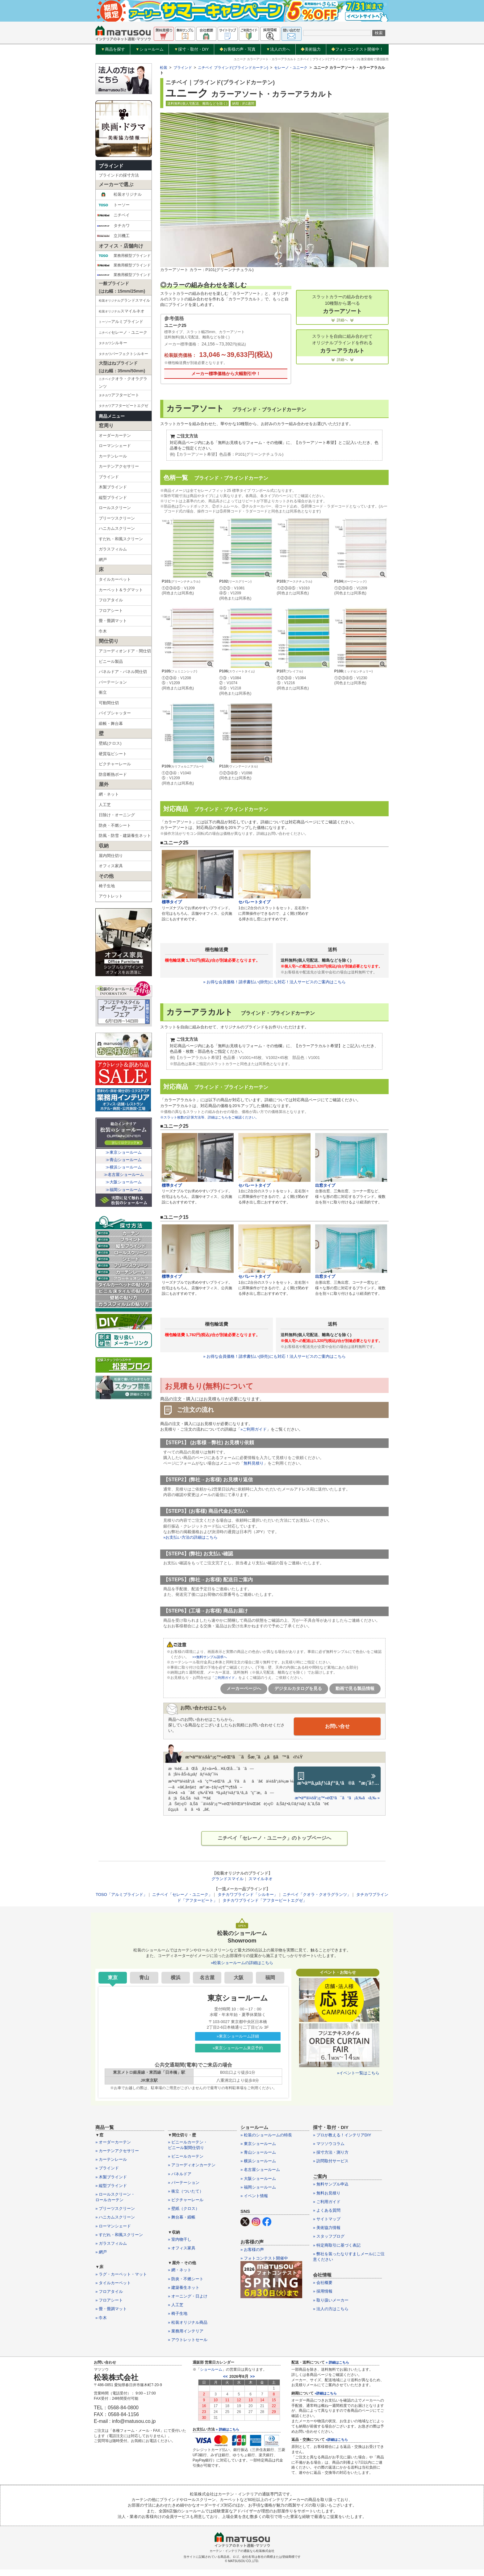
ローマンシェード (115, 445)
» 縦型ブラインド (111, 2187)
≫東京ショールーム (124, 1152)
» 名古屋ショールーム (260, 2171)
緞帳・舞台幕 (111, 723)
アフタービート (119, 395)
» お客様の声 (252, 2250)
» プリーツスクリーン (115, 2210)
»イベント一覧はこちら (358, 2074)
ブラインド (111, 166)
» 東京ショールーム (258, 2145)
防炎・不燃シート (115, 825)
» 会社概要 (322, 2283)
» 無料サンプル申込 (330, 2185)
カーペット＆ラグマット (121, 590)
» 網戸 (101, 2253)
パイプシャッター (115, 713)
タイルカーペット (115, 579)
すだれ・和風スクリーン (121, 539)
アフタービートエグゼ (125, 406)
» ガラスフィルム (111, 2244)
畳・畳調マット (113, 620)
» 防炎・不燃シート (185, 2280)
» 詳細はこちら (227, 2431)
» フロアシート (109, 2301)
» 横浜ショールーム (258, 2162)
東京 (113, 1979)
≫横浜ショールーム (124, 1167)
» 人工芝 (175, 2306)
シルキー (125, 343)
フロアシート (111, 610)
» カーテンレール (111, 2160)
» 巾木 (101, 2319)
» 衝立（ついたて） (185, 2192)
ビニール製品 (111, 661)
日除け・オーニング (117, 815)
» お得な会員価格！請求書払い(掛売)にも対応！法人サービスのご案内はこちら (274, 982)
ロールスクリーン (115, 507)
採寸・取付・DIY (191, 49)
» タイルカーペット (113, 2284)
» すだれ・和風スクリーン (119, 2236)
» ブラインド (107, 2169)
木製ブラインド (113, 487)
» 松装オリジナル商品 (187, 2323)
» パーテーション (183, 2183)
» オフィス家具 (181, 2249)
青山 (144, 1979)
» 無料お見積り (326, 2194)
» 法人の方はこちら (330, 2310)
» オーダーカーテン (113, 2143)
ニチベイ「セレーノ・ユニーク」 (182, 1896)
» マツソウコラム (328, 2145)
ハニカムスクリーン (117, 528)
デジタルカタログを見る (298, 1688)
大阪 (239, 1979)
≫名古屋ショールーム (124, 1174)
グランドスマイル (227, 1880)
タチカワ (113, 225)
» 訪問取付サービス (330, 2162)
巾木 (103, 631)
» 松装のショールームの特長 (266, 2136)
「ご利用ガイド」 (226, 1678)
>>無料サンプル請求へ (209, 1657)
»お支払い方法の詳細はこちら (190, 1537)
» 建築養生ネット (183, 2288)
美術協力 (311, 49)
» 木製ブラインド (111, 2178)
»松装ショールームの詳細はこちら (242, 1964)
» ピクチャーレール (185, 2201)
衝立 (103, 692)
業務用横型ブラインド (124, 255)
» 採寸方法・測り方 (330, 2153)
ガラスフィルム (113, 549)
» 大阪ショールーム (258, 2179)
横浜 (176, 1979)
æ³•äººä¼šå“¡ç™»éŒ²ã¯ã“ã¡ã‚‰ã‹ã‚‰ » (337, 1797)
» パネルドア (179, 2175)
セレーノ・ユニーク (125, 333)
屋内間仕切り (111, 855)
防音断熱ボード (113, 774)
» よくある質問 (326, 2211)
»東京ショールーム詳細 (238, 2037)
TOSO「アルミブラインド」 (121, 1896)
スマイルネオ (125, 311)
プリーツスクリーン (117, 518)
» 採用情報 (322, 2292)
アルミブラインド (125, 322)
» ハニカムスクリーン (115, 2218)
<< (225, 2377)
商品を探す (113, 49)
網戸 (103, 559)
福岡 (270, 1979)
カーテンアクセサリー (119, 466)
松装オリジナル (119, 194)
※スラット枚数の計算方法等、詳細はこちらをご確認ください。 (214, 1117)
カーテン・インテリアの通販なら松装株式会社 (242, 2552)
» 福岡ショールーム (258, 2188)
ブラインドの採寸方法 (119, 175)
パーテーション (113, 682)
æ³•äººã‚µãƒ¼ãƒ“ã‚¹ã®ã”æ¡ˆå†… (339, 1778)
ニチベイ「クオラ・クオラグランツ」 (317, 1896)
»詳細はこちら (326, 2394)
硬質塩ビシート (113, 753)
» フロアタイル (109, 2292)
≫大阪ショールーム (124, 1182)
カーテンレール (113, 456)
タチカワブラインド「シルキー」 (248, 1896)
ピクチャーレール (115, 764)
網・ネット (109, 794)
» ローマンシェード (113, 2227)
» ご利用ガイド (326, 2203)
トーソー (113, 205)
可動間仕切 (109, 702)
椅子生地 (107, 886)
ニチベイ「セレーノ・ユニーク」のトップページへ (274, 1839)
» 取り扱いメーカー (330, 2301)
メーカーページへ (244, 1688)
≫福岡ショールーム (124, 1189)
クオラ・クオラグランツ (123, 382)
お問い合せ (337, 1726)
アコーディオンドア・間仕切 (125, 651)
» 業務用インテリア (185, 2332)
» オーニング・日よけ (187, 2297)
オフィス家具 (111, 866)
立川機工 (113, 236)
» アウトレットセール (187, 2341)
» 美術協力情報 (326, 2229)
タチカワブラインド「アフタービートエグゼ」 (265, 1901)
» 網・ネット (179, 2271)
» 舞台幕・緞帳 (181, 2218)
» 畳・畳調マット (111, 2310)
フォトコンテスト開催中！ (357, 49)
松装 (163, 67)
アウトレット (111, 896)
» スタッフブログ (328, 2237)
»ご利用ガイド (253, 1429)
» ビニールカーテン (185, 2157)
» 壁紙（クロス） (183, 2210)
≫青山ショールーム (124, 1159)
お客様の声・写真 (237, 49)
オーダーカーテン (115, 435)
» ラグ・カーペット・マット (121, 2275)
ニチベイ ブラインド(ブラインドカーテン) (233, 67)
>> (252, 2377)
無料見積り (254, 1463)
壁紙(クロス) (110, 743)
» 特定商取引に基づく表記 (337, 2246)
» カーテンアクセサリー (117, 2152)
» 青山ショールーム (258, 2153)
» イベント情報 (254, 2197)
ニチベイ (113, 215)
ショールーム (150, 49)
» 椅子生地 (177, 2315)
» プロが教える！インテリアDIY (342, 2136)
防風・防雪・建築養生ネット (125, 835)
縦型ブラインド (113, 497)
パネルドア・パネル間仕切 (123, 671)
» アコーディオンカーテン (191, 2166)
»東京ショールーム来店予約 (238, 2049)
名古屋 (207, 1979)
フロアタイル (111, 600)
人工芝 (105, 804)
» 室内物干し (179, 2240)
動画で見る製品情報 (355, 1688)
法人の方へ (278, 49)
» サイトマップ (326, 2220)
